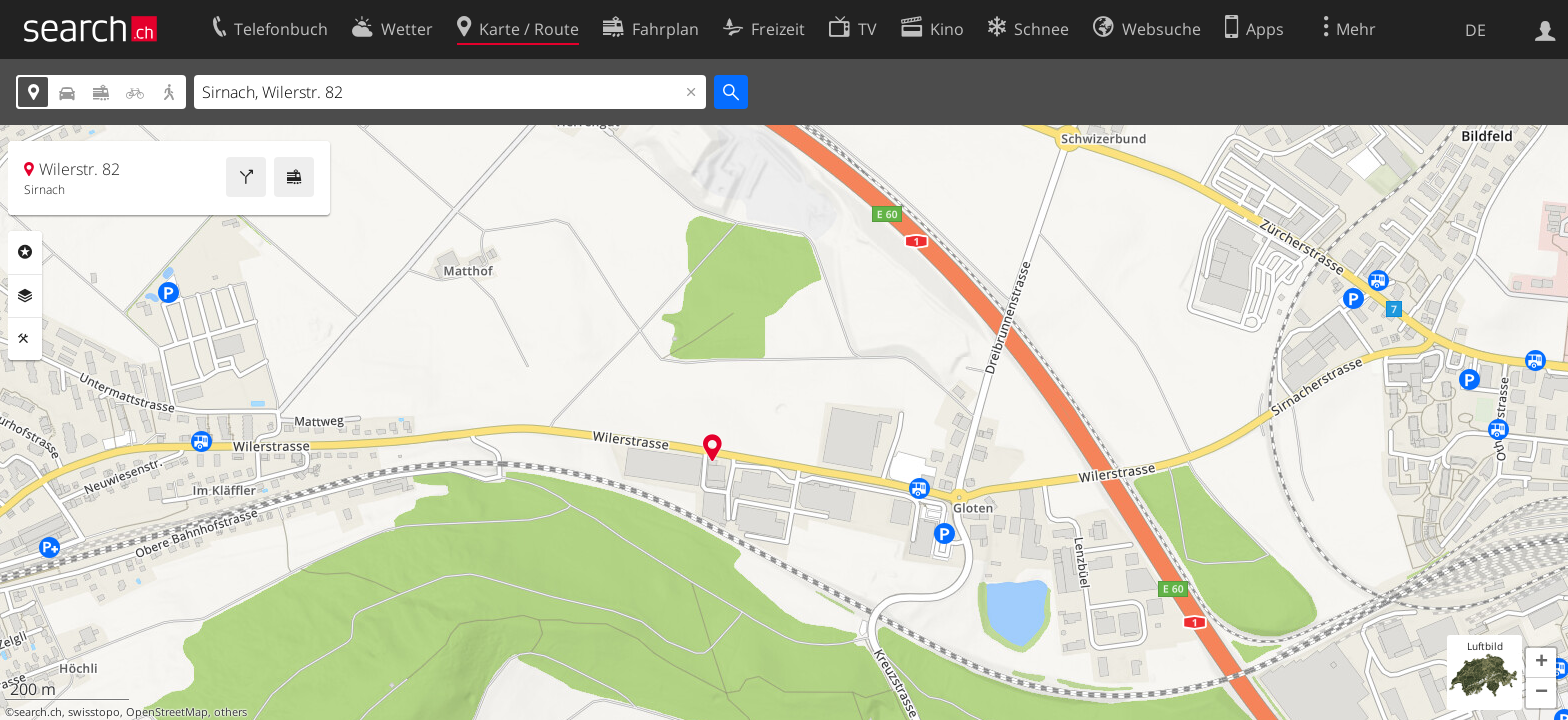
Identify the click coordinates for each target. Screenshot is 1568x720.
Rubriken (25, 252)
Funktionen (25, 339)
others (230, 712)
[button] (1541, 663)
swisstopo (94, 712)
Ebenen (25, 296)
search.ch (38, 712)
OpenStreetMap (167, 712)
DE (1475, 30)
